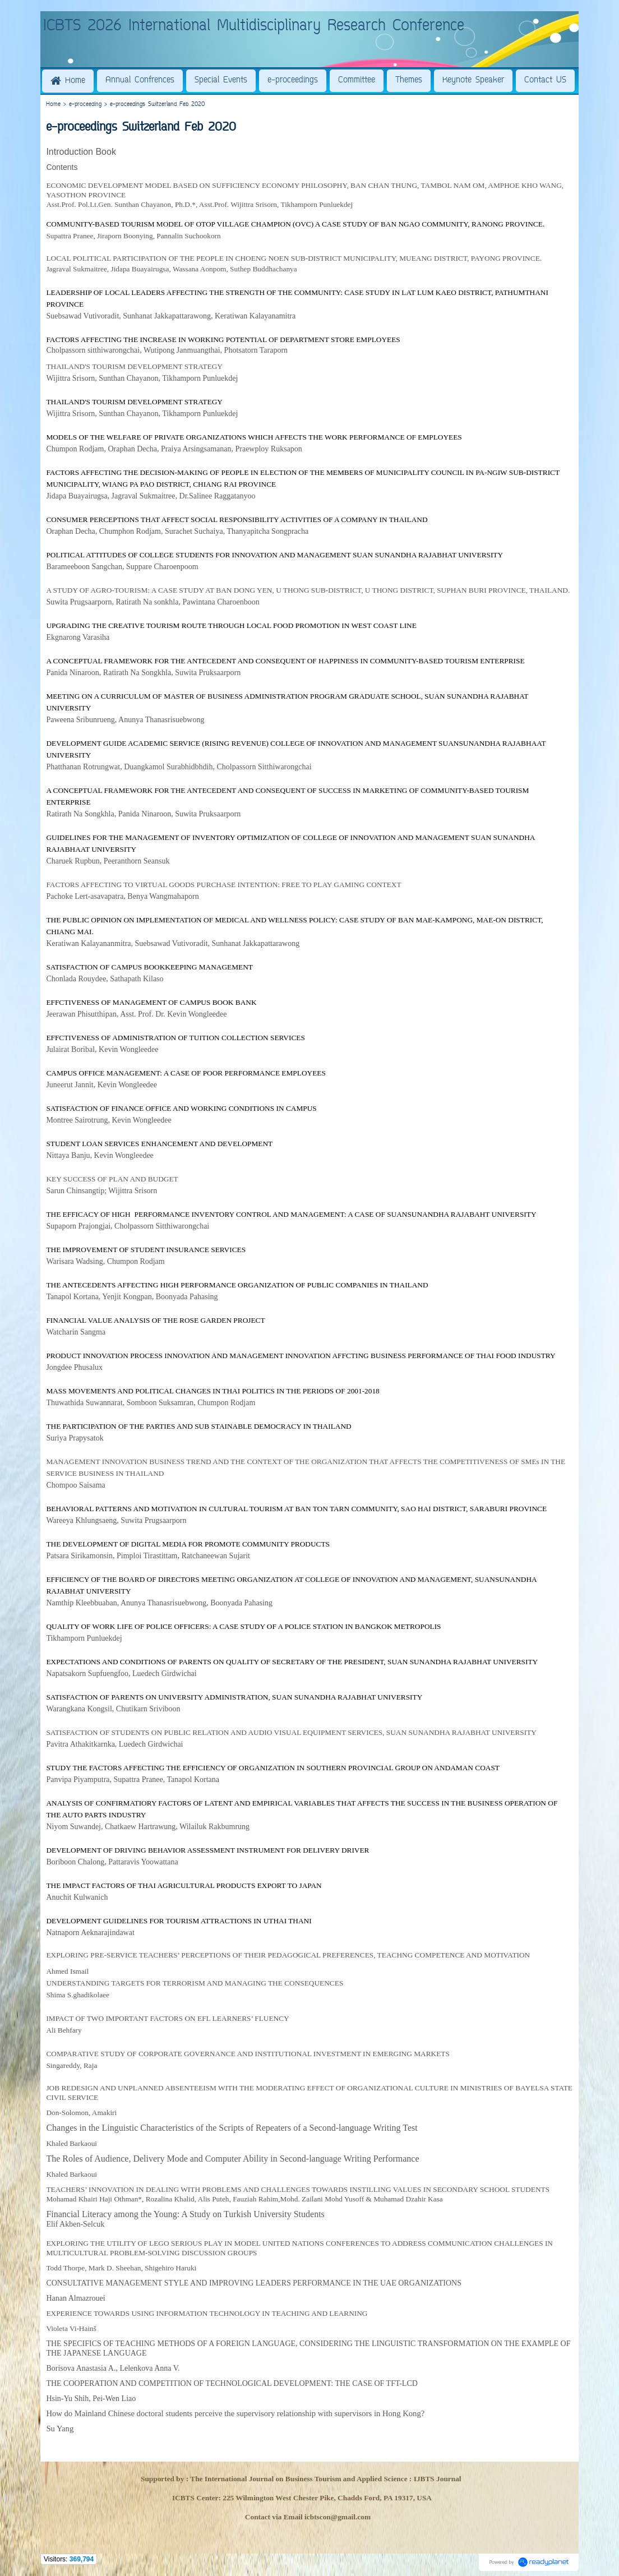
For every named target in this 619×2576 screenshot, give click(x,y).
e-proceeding (85, 104)
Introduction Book (81, 151)
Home (53, 104)
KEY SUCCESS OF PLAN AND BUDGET (112, 1179)
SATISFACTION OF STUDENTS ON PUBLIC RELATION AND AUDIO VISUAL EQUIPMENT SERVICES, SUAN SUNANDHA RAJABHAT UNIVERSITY (291, 1732)
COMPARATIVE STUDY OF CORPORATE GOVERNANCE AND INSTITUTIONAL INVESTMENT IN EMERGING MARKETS (247, 2053)
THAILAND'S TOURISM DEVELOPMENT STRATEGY (134, 366)
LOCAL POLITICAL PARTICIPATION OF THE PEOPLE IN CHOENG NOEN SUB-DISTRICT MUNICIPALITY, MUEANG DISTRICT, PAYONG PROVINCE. (294, 258)
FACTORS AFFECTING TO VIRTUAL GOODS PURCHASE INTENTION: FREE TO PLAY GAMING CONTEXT (223, 884)
